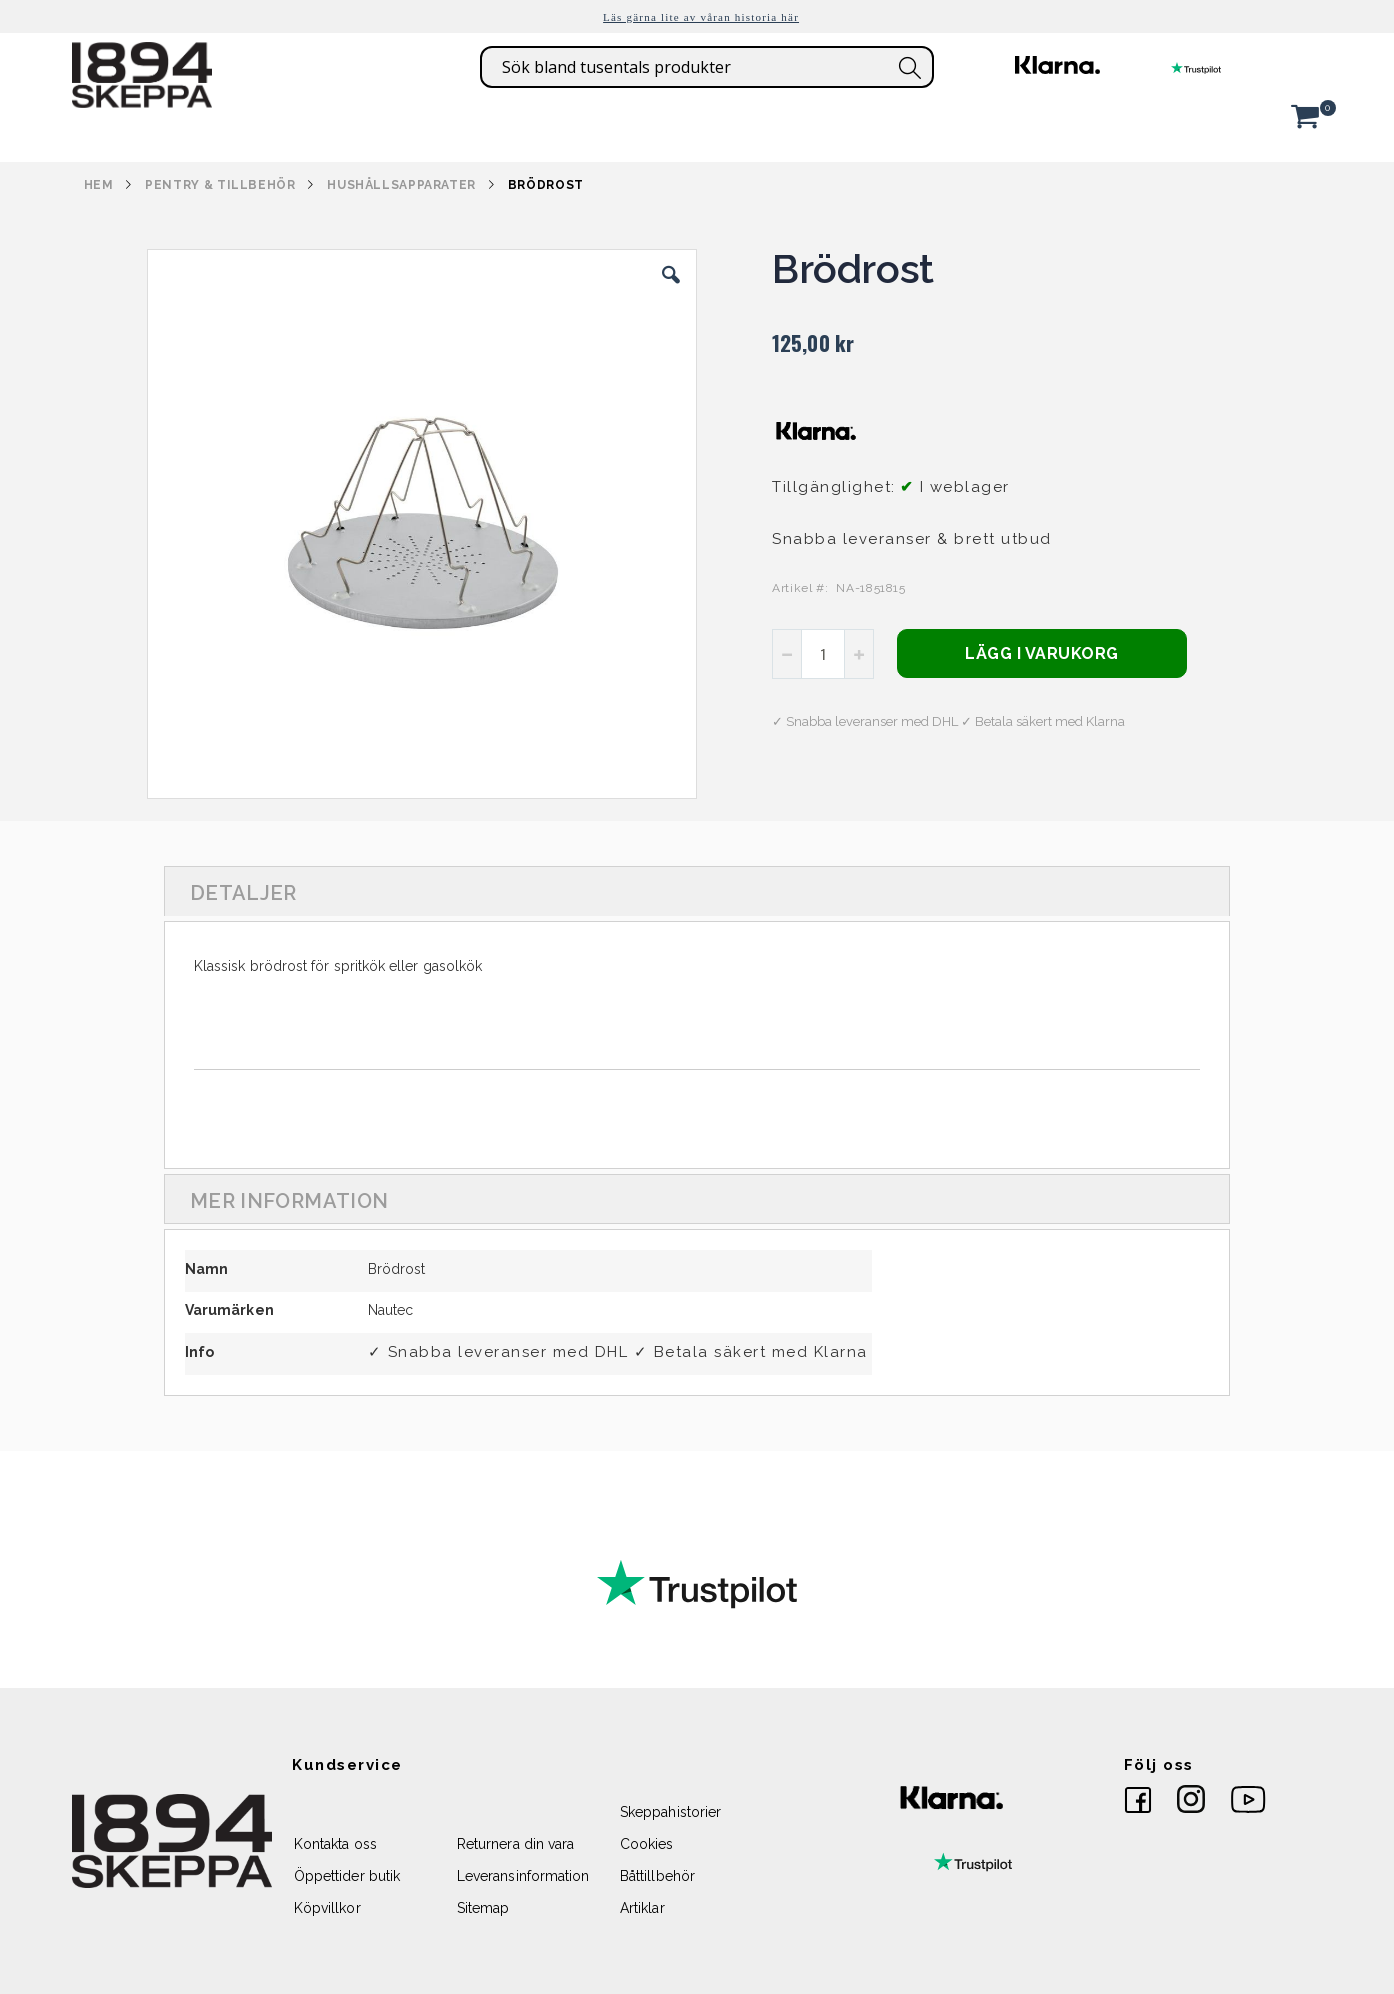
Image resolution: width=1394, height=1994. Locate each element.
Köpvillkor (327, 1908)
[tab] (697, 891)
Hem (99, 185)
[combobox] (707, 67)
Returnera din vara (515, 1844)
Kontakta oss (335, 1844)
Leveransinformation (523, 1876)
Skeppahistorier (670, 1812)
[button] (671, 290)
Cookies (646, 1844)
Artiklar (642, 1908)
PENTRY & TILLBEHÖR (220, 185)
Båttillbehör (657, 1876)
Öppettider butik (347, 1876)
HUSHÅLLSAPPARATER (401, 185)
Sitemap (483, 1908)
